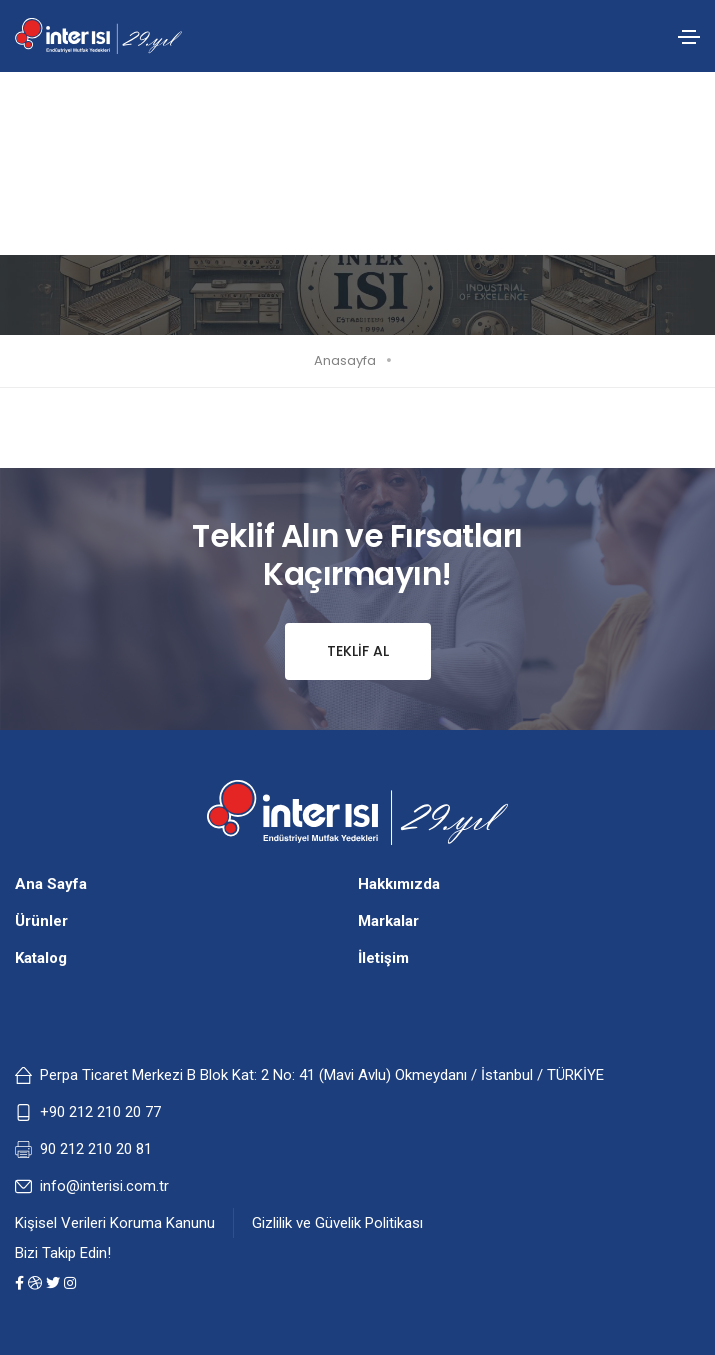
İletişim (383, 958)
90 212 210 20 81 (96, 1149)
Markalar (388, 921)
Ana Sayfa (51, 884)
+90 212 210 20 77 (100, 1112)
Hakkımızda (399, 884)
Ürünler (41, 921)
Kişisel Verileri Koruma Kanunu (115, 1223)
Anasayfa (345, 360)
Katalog (41, 958)
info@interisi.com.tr (104, 1186)
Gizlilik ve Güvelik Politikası (337, 1223)
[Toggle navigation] (689, 37)
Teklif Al (337, 651)
